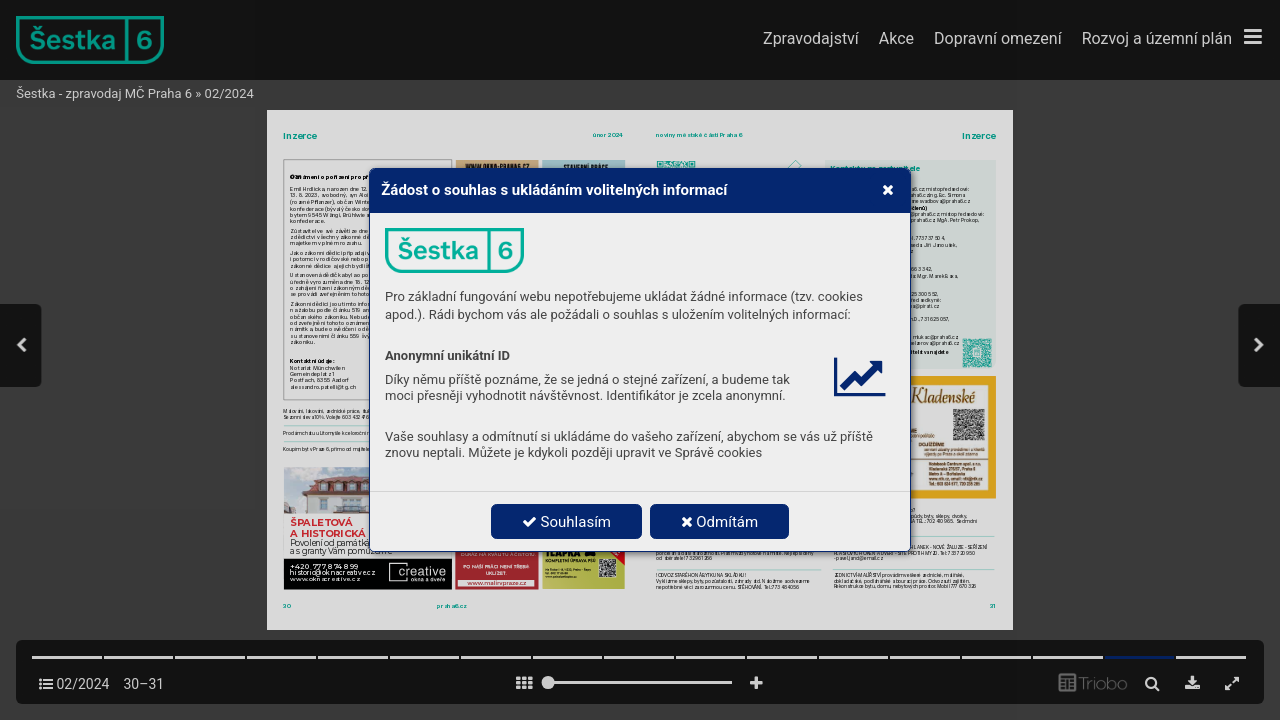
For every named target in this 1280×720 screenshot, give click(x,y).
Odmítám (720, 522)
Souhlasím (566, 522)
